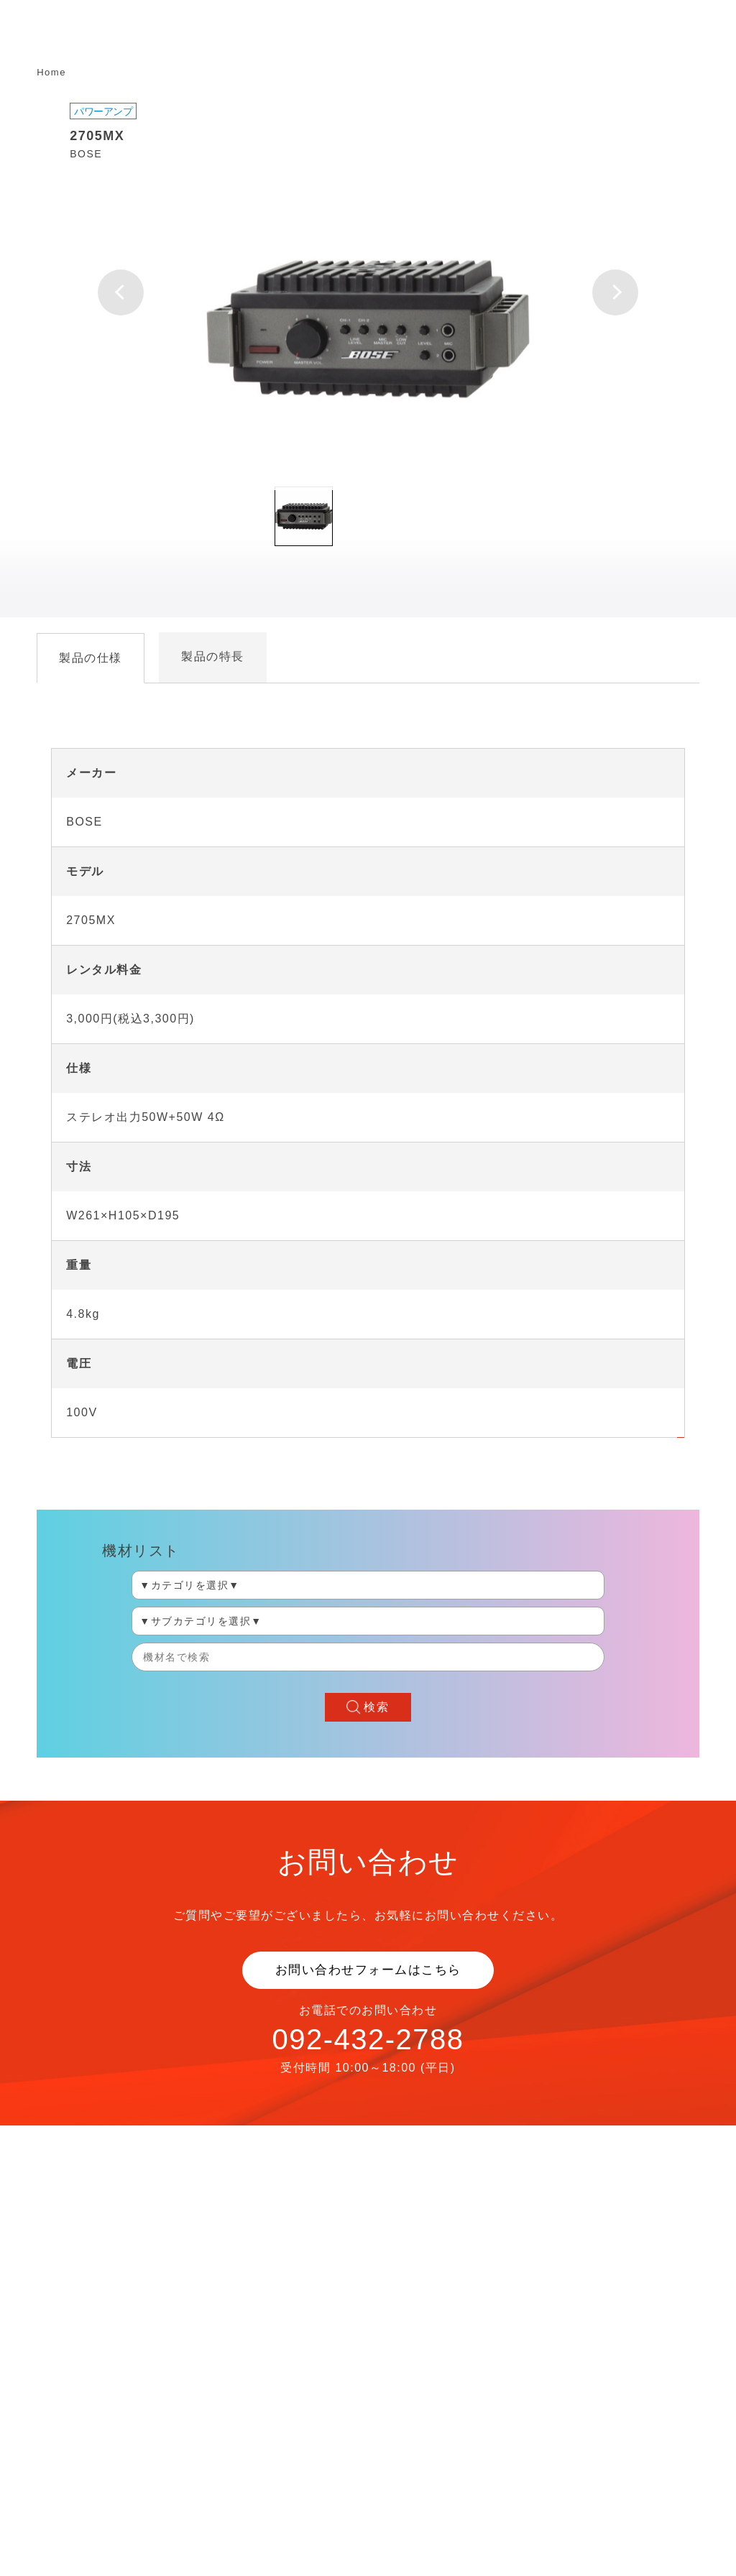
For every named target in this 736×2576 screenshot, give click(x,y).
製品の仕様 (90, 658)
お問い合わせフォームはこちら (368, 1970)
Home (51, 72)
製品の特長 (212, 656)
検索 (376, 1707)
